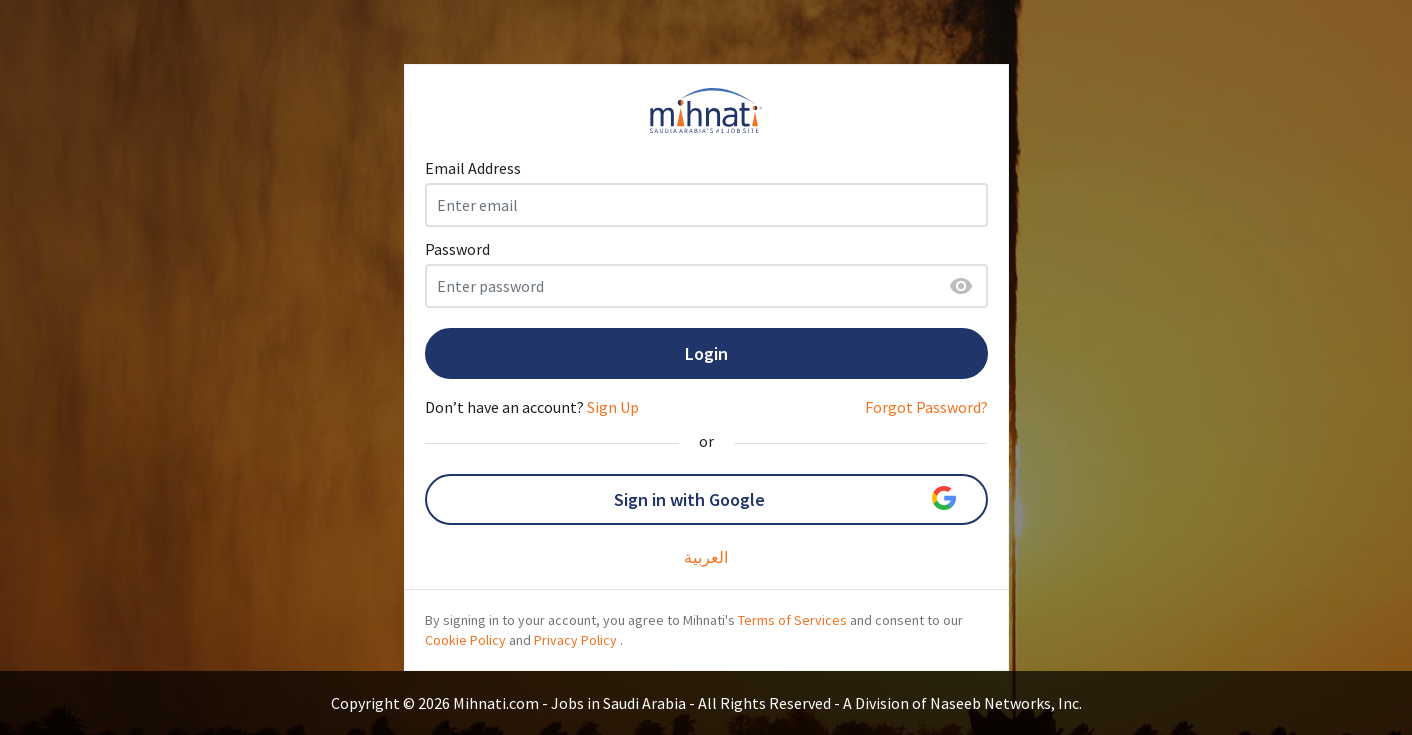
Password (457, 249)
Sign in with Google (785, 498)
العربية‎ (706, 557)
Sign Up (613, 407)
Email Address (473, 168)
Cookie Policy (465, 640)
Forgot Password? (926, 407)
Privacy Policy (575, 640)
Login (706, 353)
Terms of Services (792, 620)
